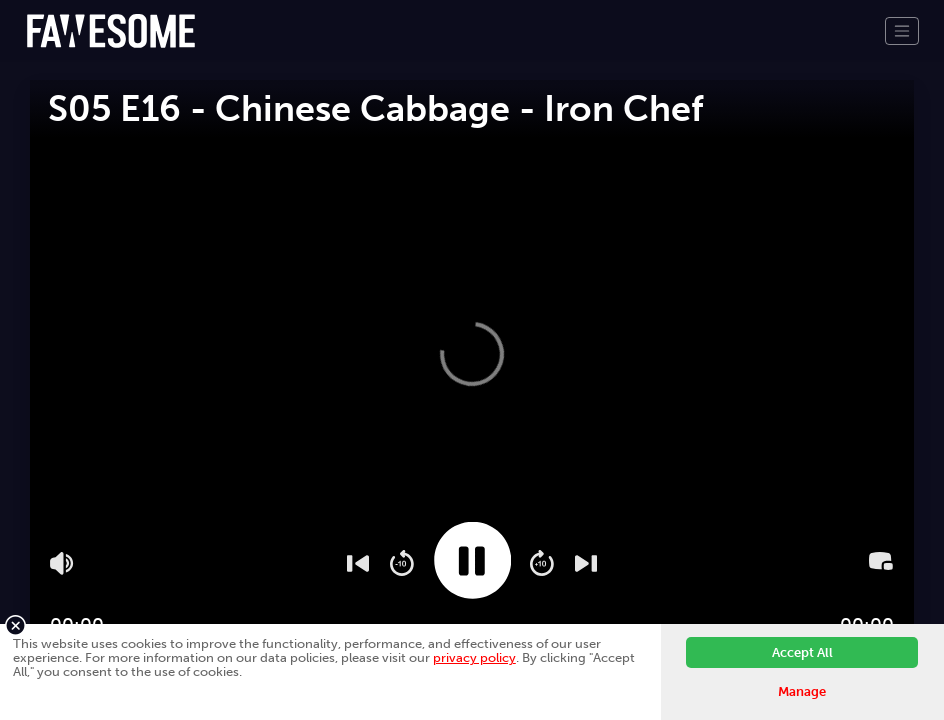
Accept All (802, 652)
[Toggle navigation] (902, 31)
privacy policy (474, 657)
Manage (802, 691)
